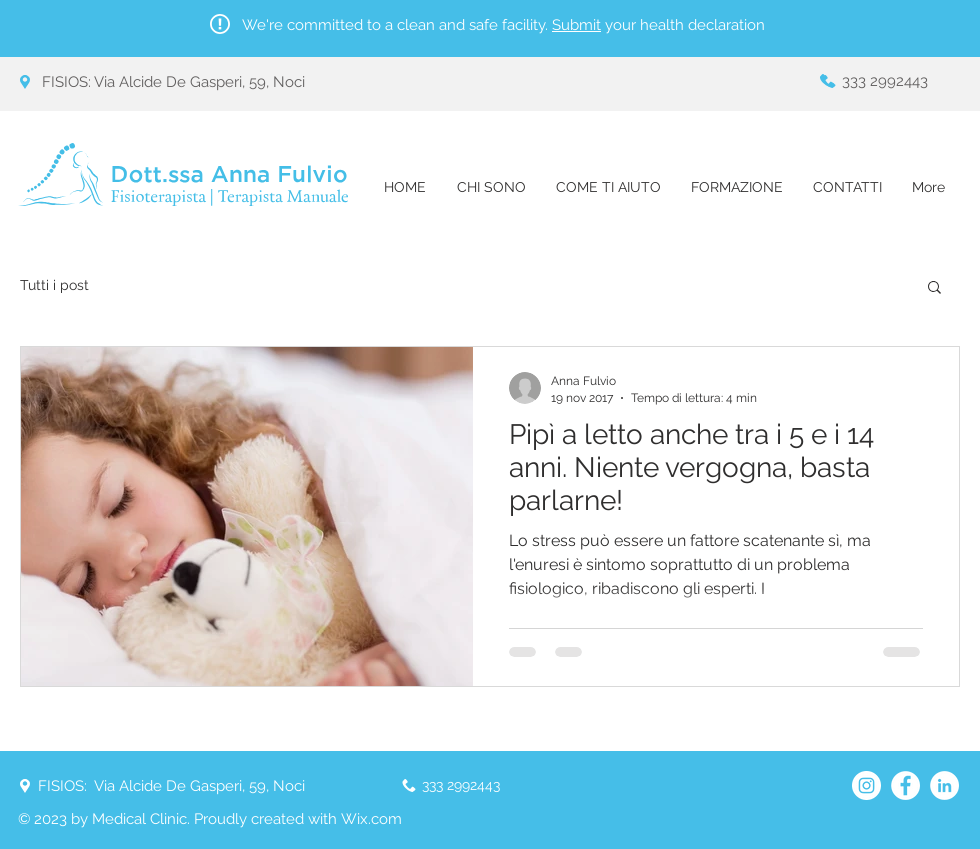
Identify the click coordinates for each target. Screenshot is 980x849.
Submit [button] (576, 25)
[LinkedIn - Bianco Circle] (944, 785)
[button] (934, 288)
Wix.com (371, 819)
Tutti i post (54, 285)
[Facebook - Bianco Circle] (905, 785)
